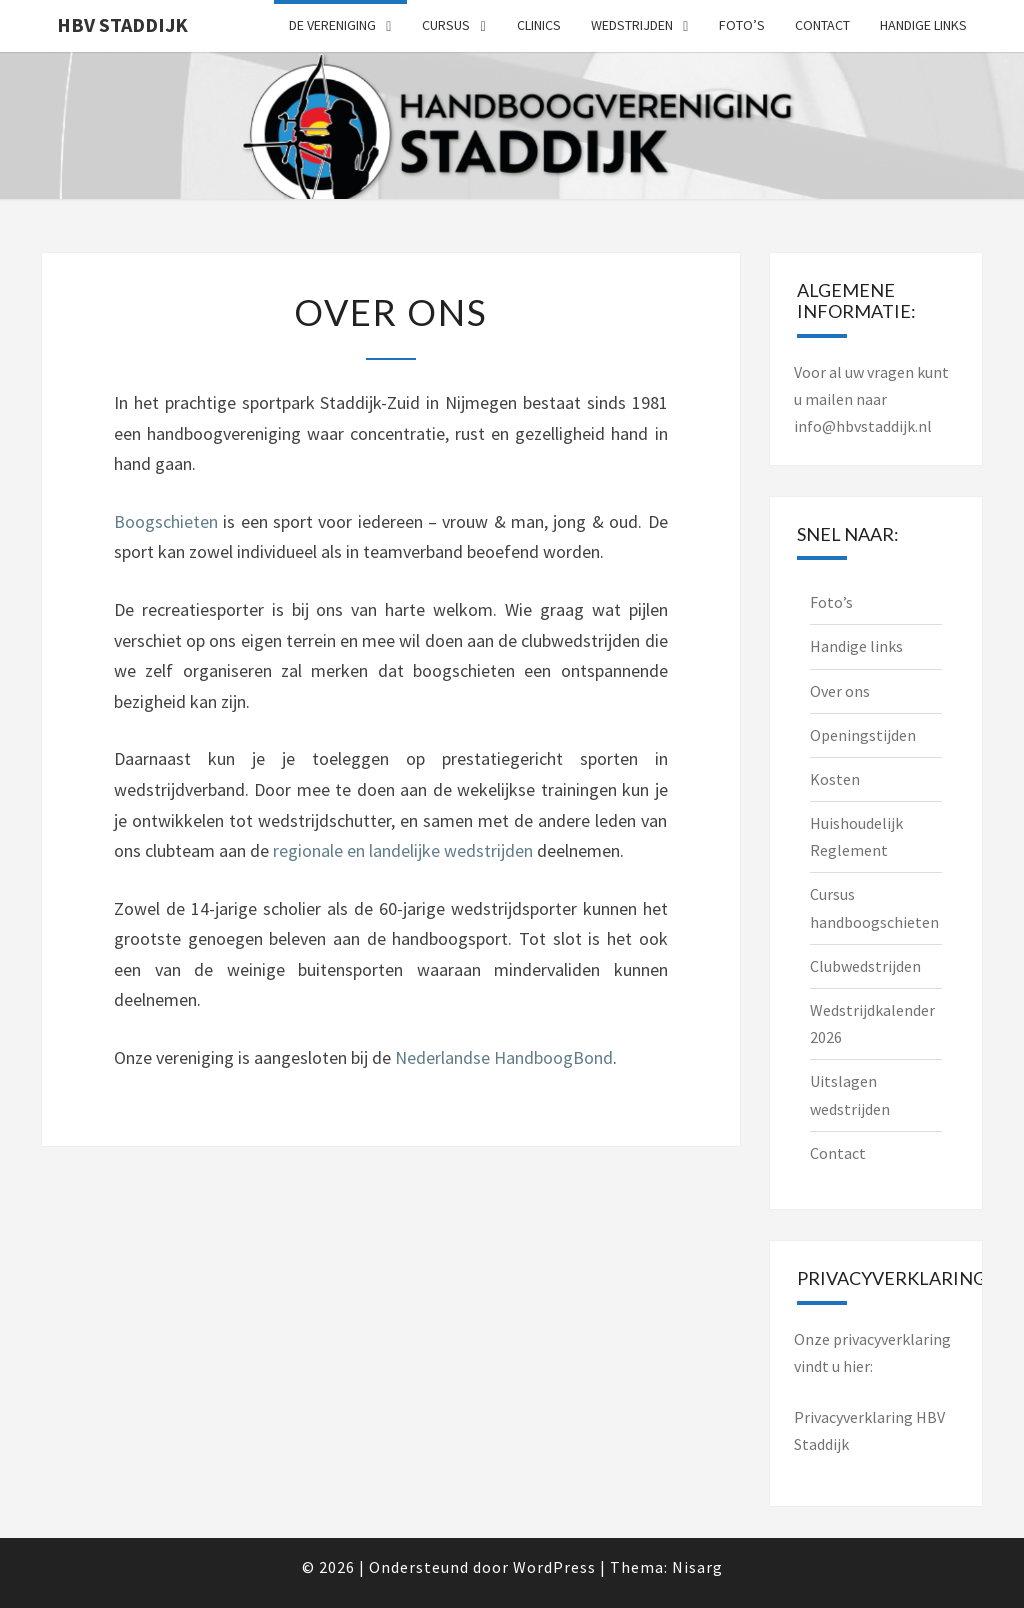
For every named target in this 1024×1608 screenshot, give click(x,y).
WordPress (554, 1567)
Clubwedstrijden (865, 966)
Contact (822, 25)
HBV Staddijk (122, 24)
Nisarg (697, 1567)
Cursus (446, 25)
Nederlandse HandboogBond (504, 1057)
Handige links (923, 25)
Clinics (539, 25)
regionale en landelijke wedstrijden (403, 850)
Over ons (840, 691)
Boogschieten (166, 521)
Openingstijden (863, 735)
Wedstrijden (632, 25)
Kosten (835, 779)
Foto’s (742, 25)
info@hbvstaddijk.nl (863, 426)
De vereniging (332, 25)
